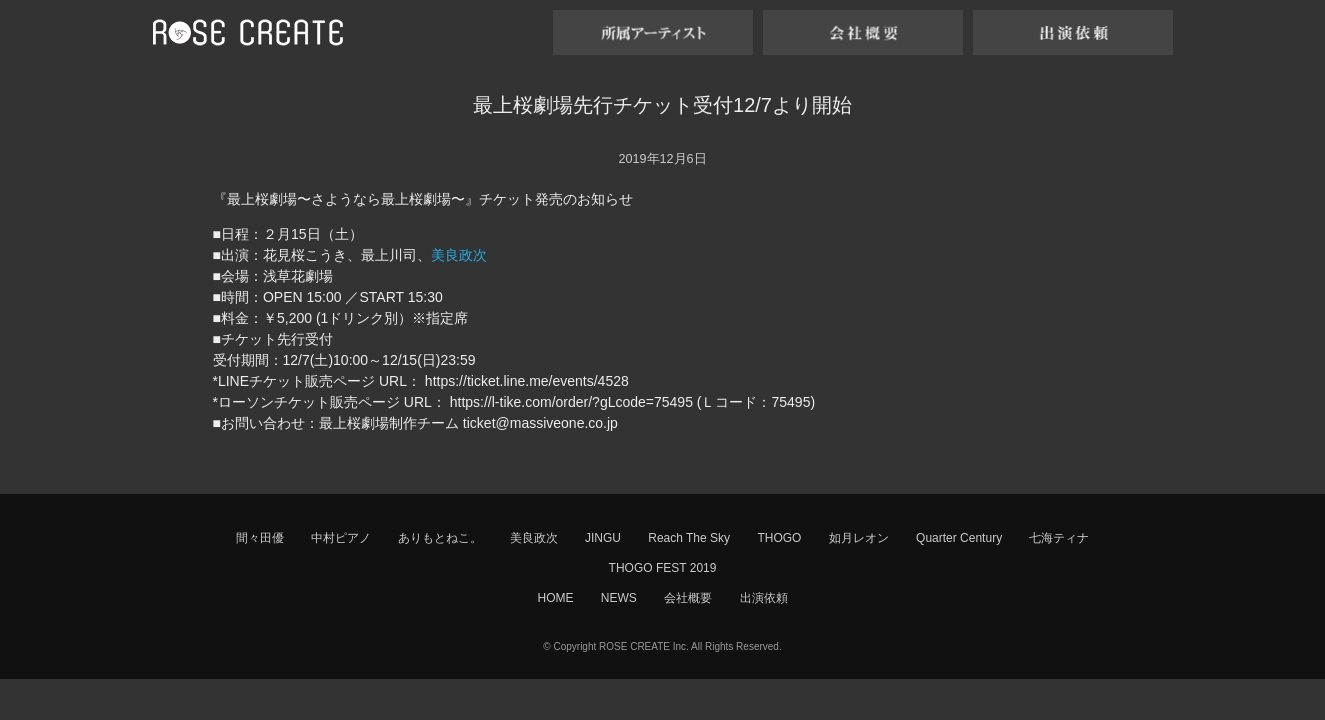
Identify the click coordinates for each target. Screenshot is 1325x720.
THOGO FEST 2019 (663, 568)
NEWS (619, 598)
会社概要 (688, 598)
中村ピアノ (341, 538)
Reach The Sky (689, 538)
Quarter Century (959, 538)
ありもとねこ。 (440, 538)
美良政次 (459, 255)
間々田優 (260, 538)
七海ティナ (1059, 538)
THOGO (779, 538)
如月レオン (859, 538)
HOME (555, 598)
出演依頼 (764, 598)
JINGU (603, 538)
